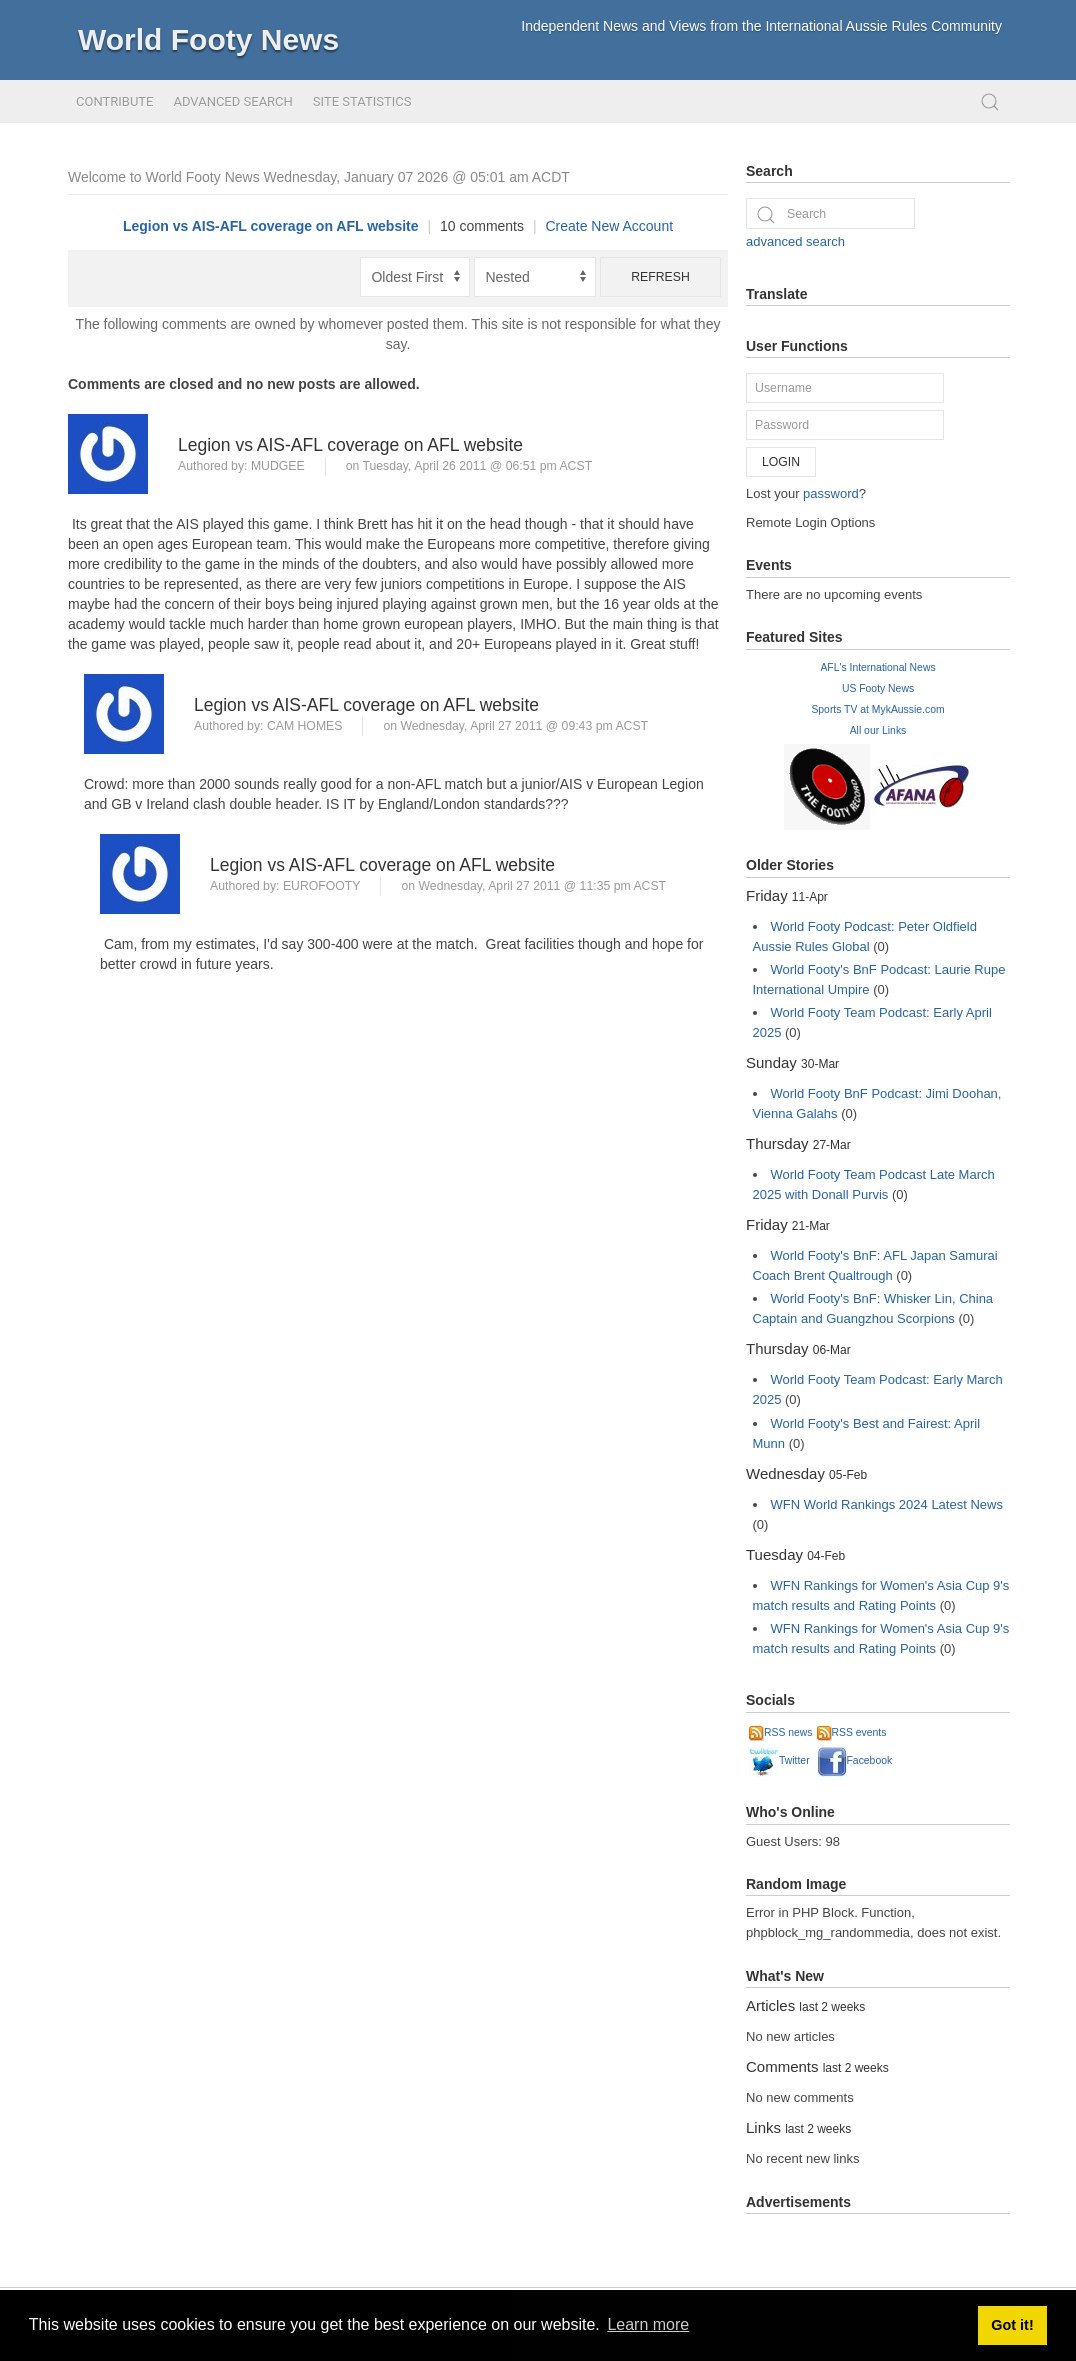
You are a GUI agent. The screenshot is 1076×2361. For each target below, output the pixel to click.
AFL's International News (877, 667)
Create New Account (609, 226)
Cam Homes (305, 726)
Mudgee (278, 466)
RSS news (781, 1732)
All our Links (878, 730)
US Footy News (878, 688)
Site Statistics (362, 101)
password (831, 493)
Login (781, 462)
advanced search (795, 241)
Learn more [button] (648, 2324)
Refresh (660, 277)
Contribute (114, 101)
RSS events (852, 1732)
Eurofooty (322, 886)
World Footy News (208, 39)
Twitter (779, 1760)
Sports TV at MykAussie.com (877, 709)
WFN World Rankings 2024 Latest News (887, 1504)
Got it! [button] (1012, 2325)
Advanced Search (232, 101)
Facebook (855, 1760)
